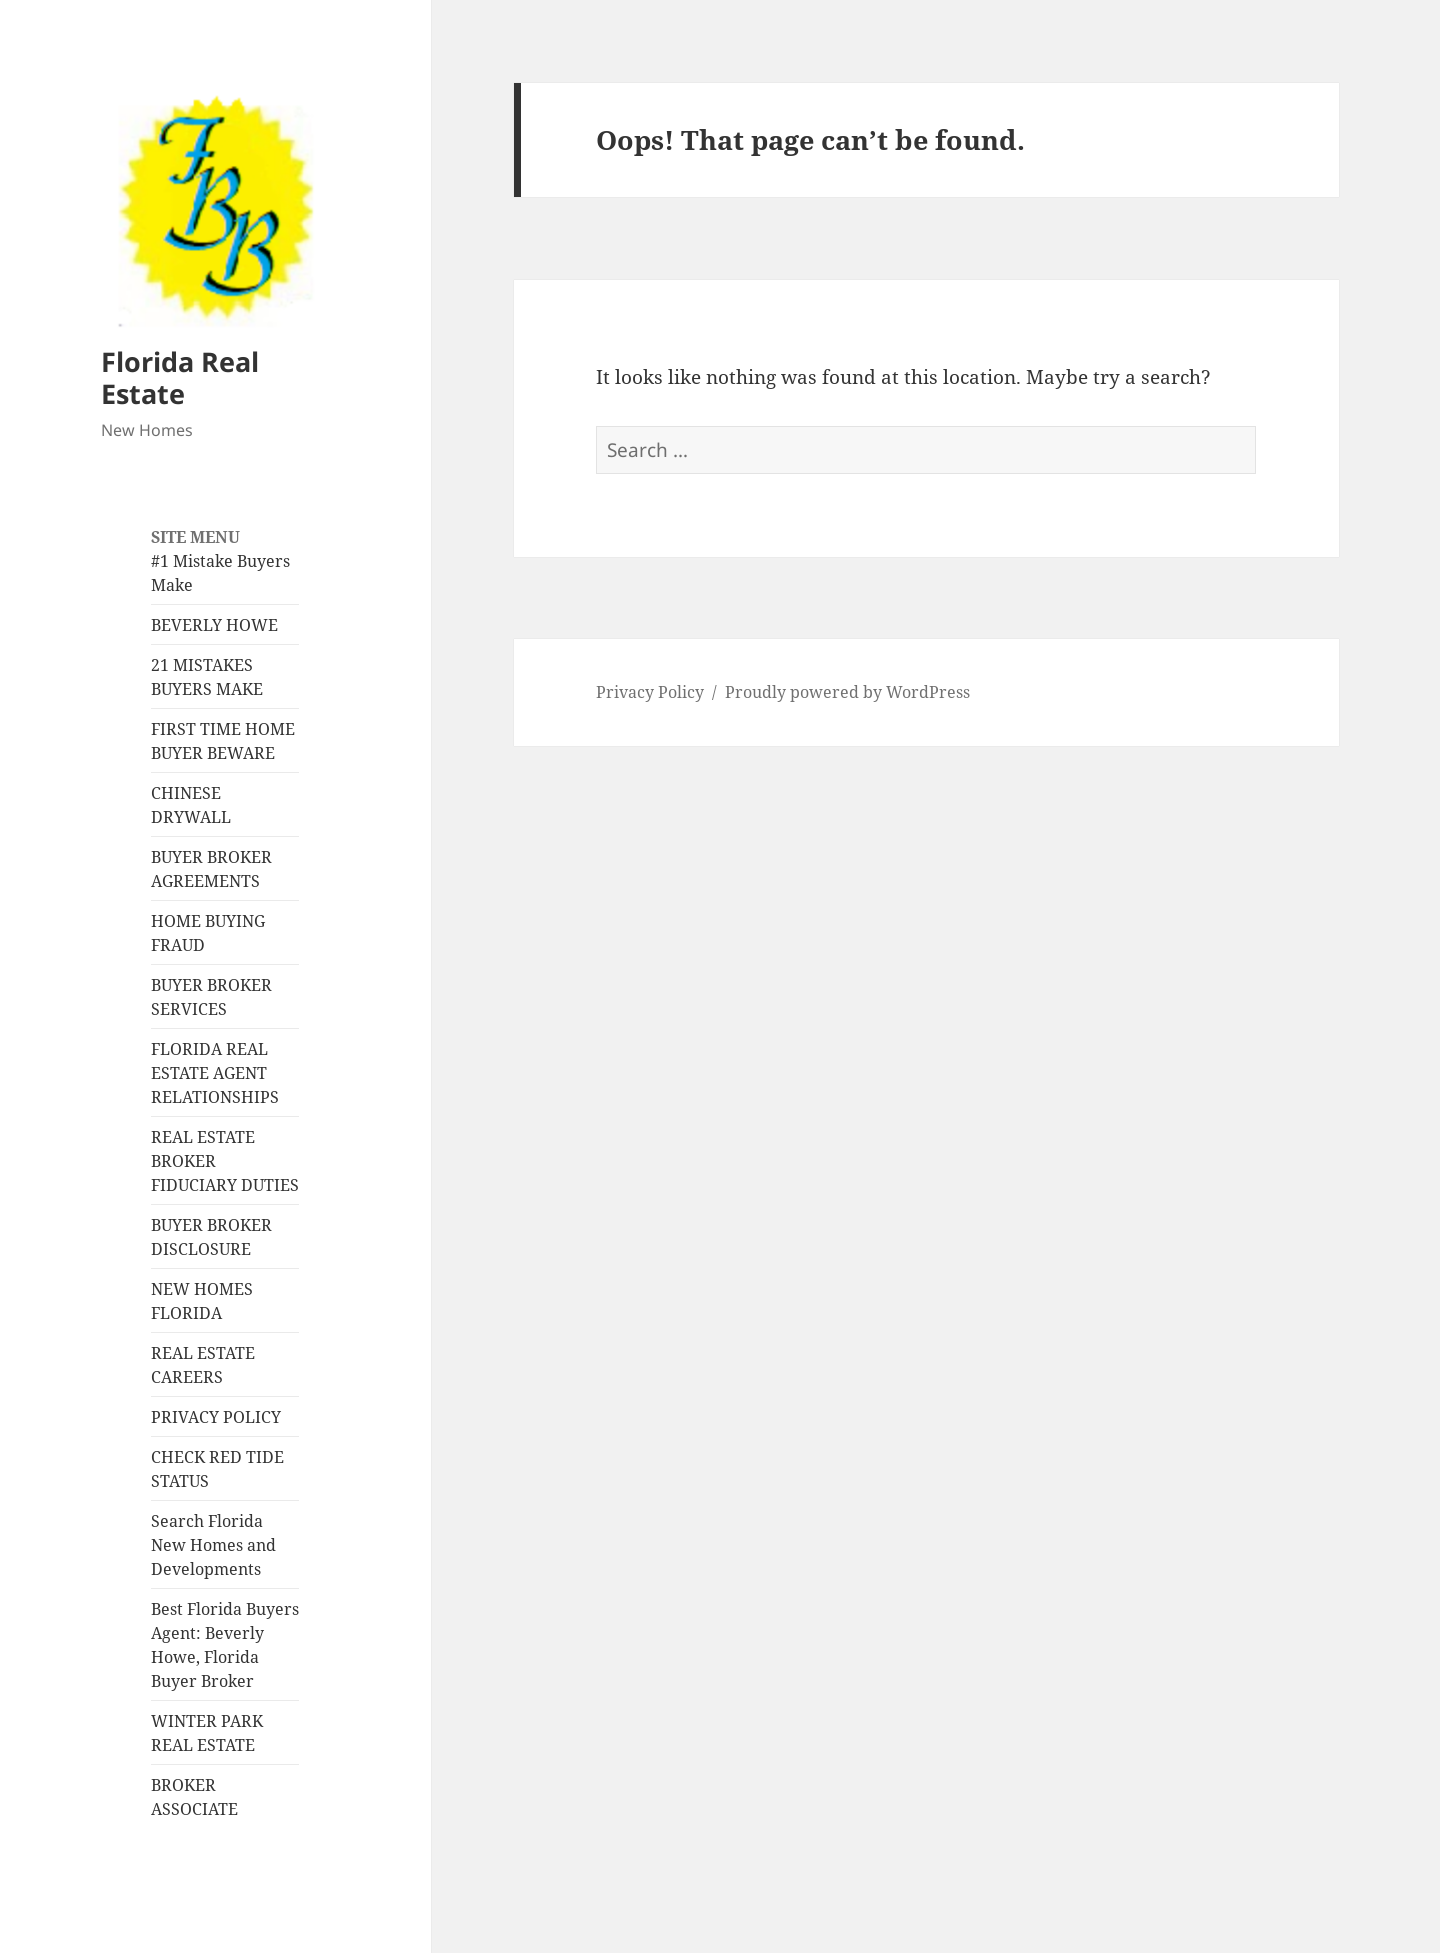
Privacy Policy (650, 692)
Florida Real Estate (180, 377)
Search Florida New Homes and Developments (213, 1545)
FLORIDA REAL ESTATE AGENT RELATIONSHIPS (215, 1073)
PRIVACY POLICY (216, 1417)
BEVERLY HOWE (214, 625)
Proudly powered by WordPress (847, 692)
